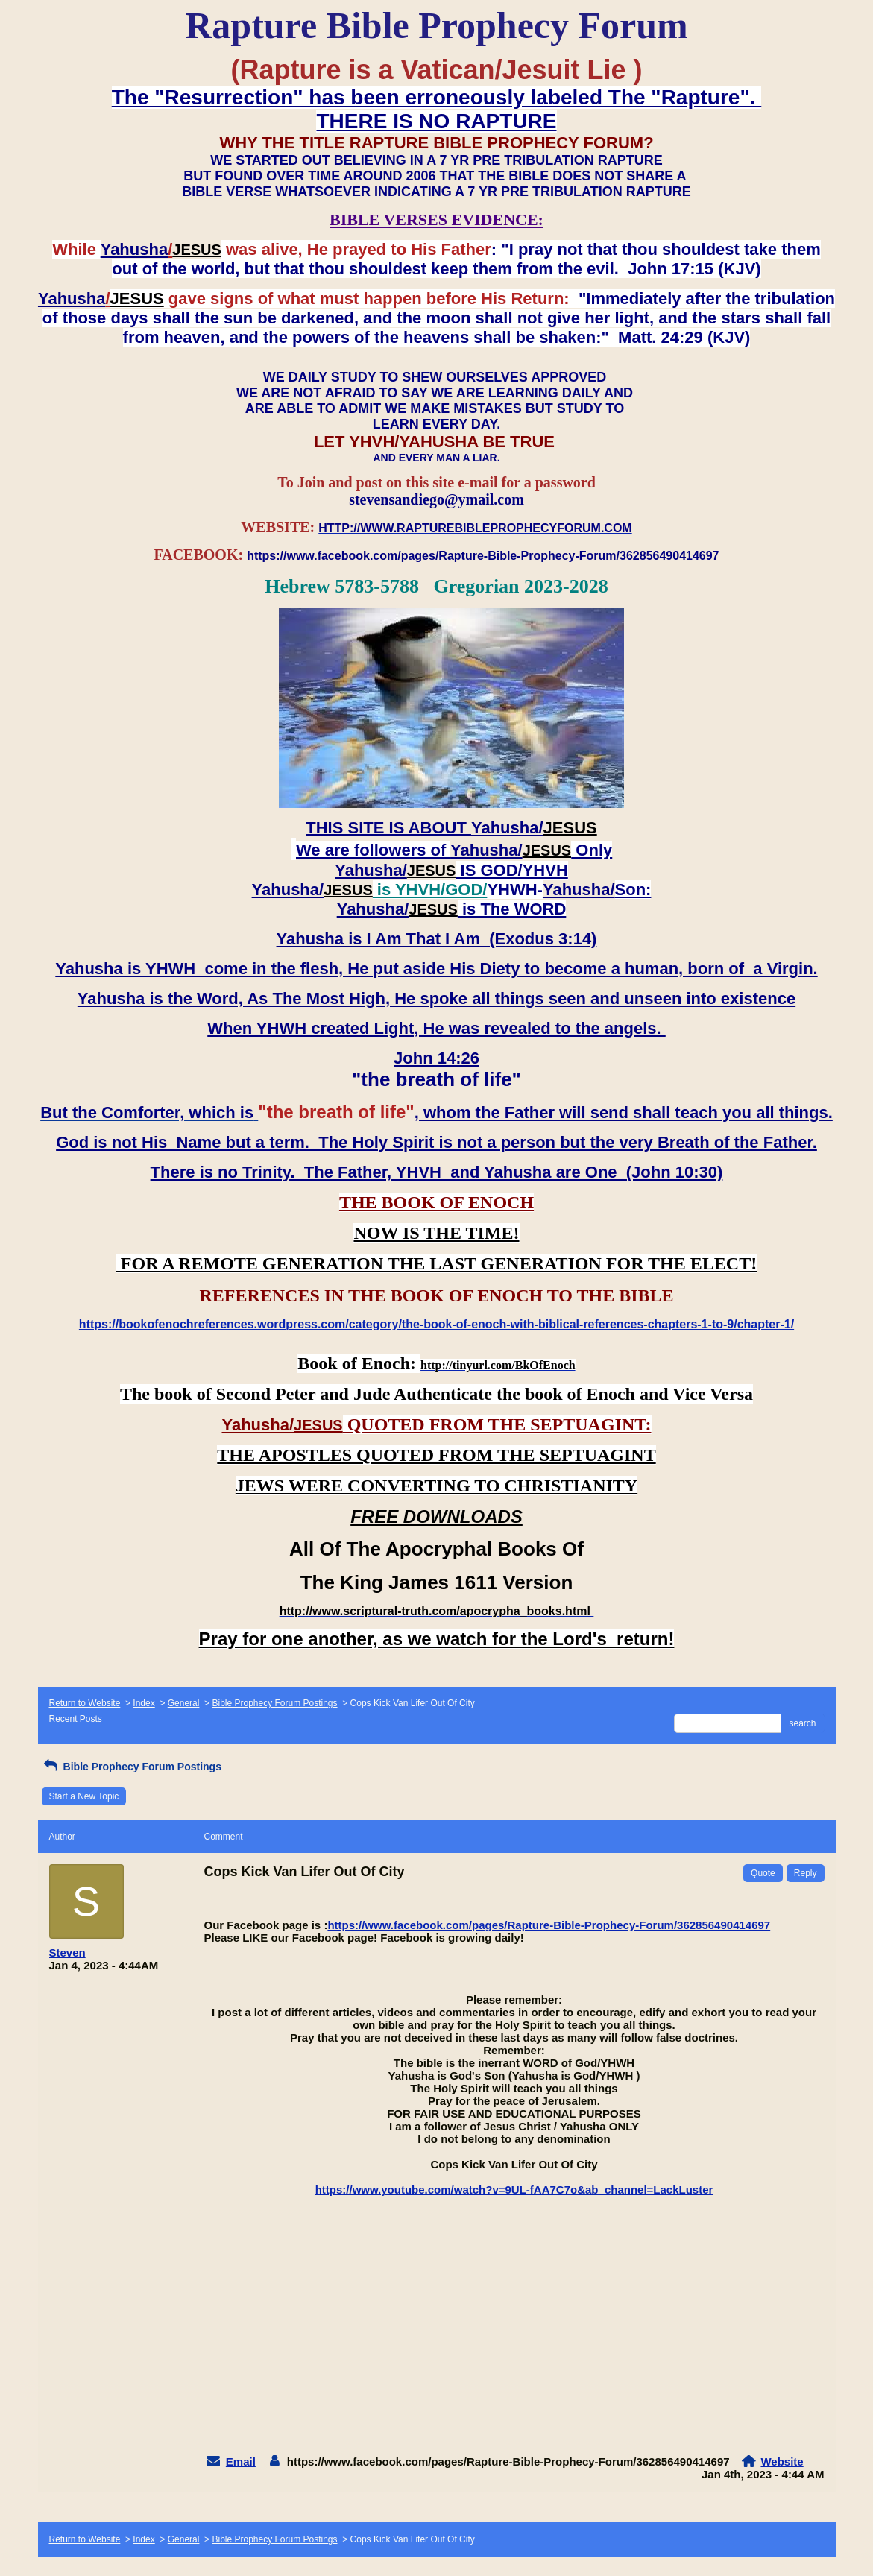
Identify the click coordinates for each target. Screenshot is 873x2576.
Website (781, 2461)
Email (241, 2461)
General (184, 1703)
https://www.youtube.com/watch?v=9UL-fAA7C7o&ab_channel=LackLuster (514, 2189)
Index (143, 1703)
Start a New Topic (84, 1796)
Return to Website (85, 1703)
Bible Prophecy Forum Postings (274, 1703)
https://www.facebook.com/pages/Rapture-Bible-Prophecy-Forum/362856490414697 (548, 1925)
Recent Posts (75, 1719)
